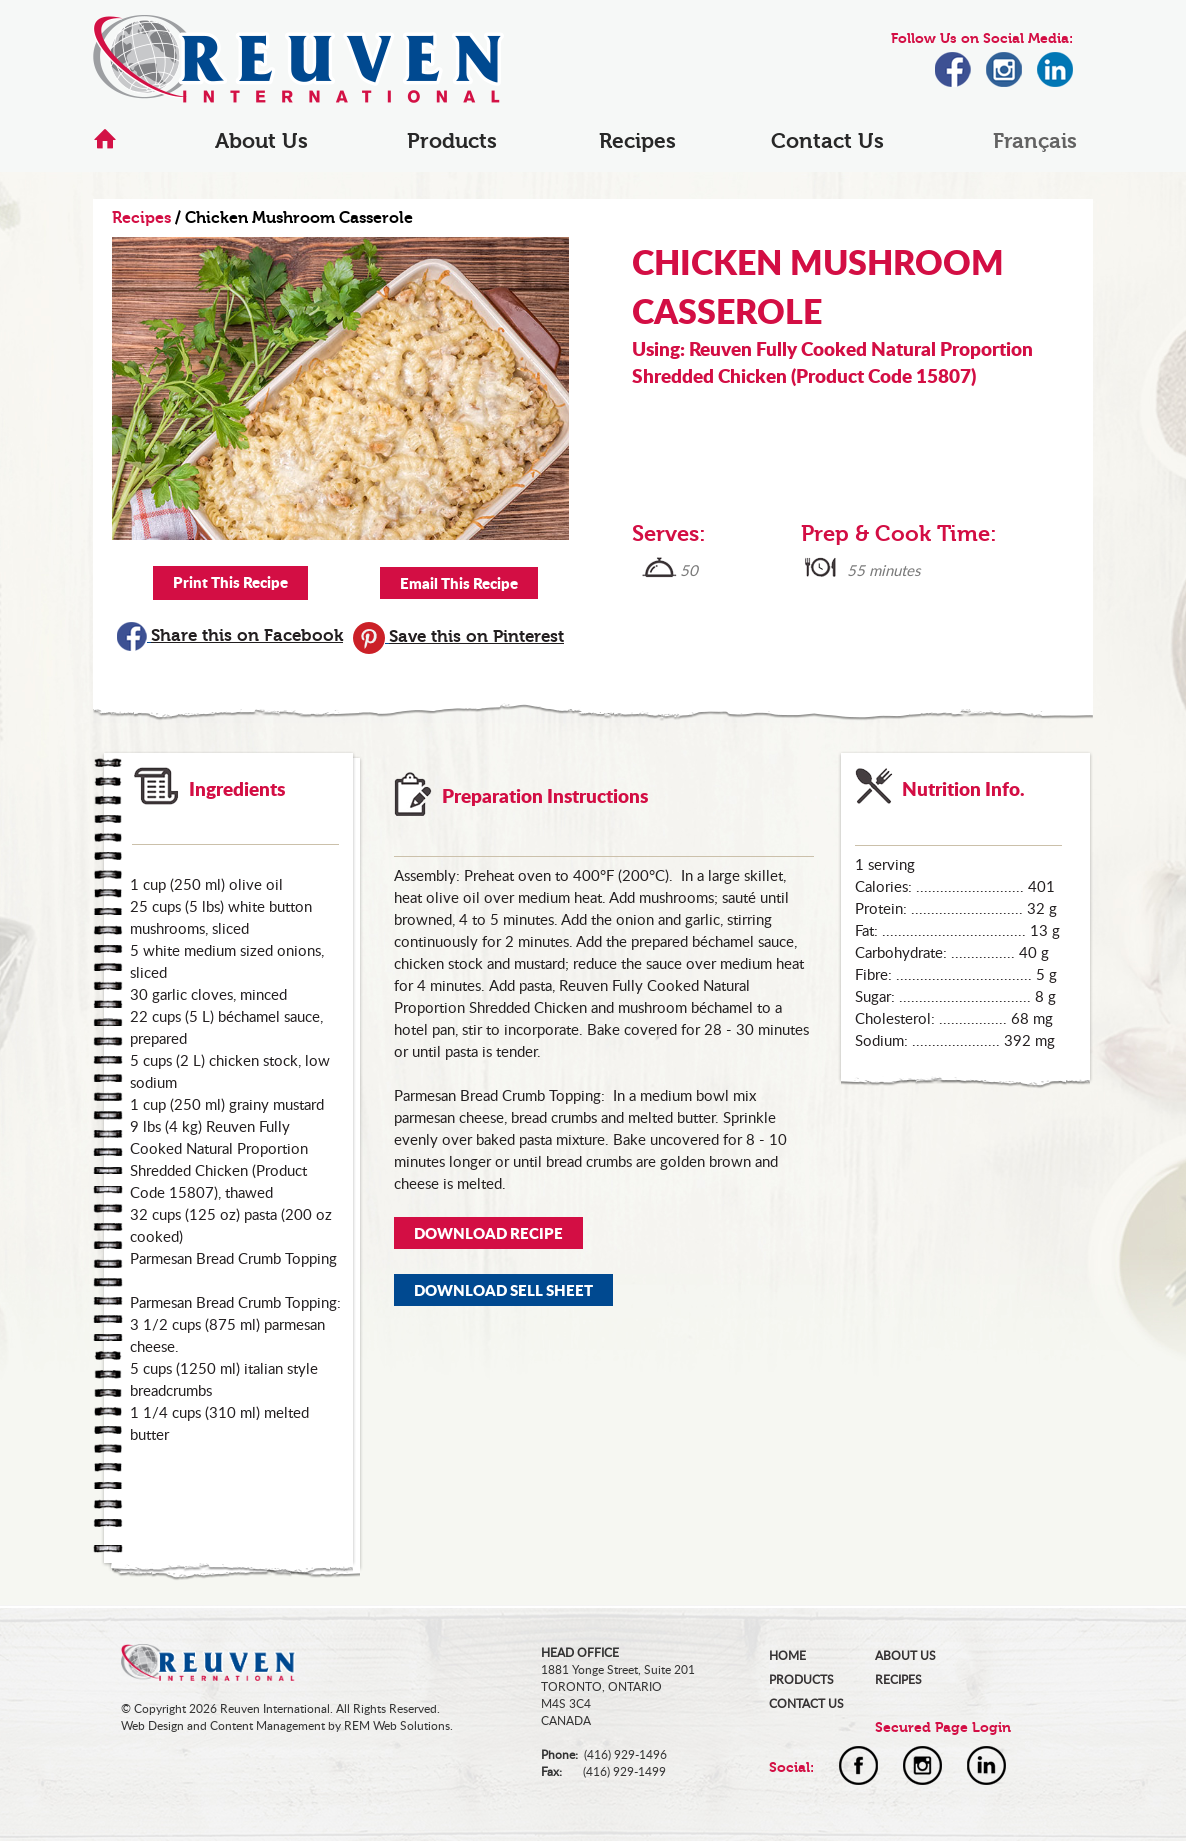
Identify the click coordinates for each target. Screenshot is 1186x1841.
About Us (261, 141)
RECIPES (898, 1679)
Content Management (267, 1725)
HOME (787, 1655)
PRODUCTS (801, 1679)
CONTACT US (806, 1703)
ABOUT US (905, 1655)
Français (1035, 141)
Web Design (152, 1725)
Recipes (637, 141)
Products (452, 141)
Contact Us (827, 141)
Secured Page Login (943, 1727)
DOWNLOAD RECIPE (488, 1233)
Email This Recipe (459, 583)
